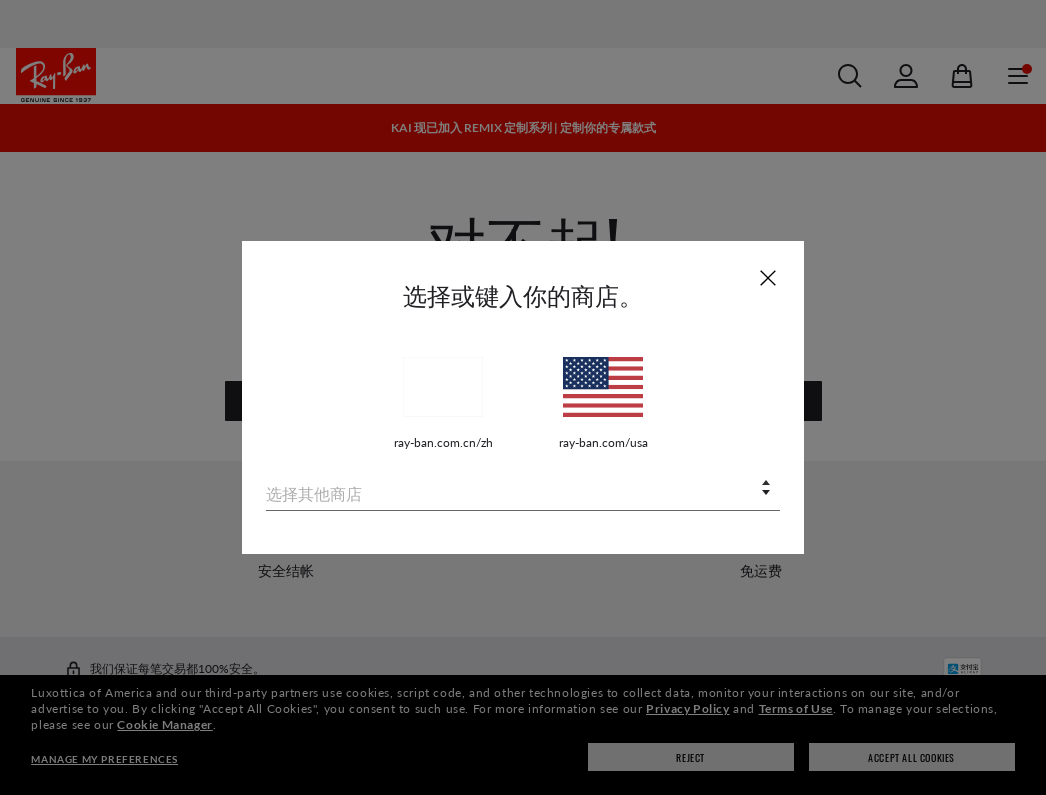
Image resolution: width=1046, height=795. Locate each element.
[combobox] (523, 489)
